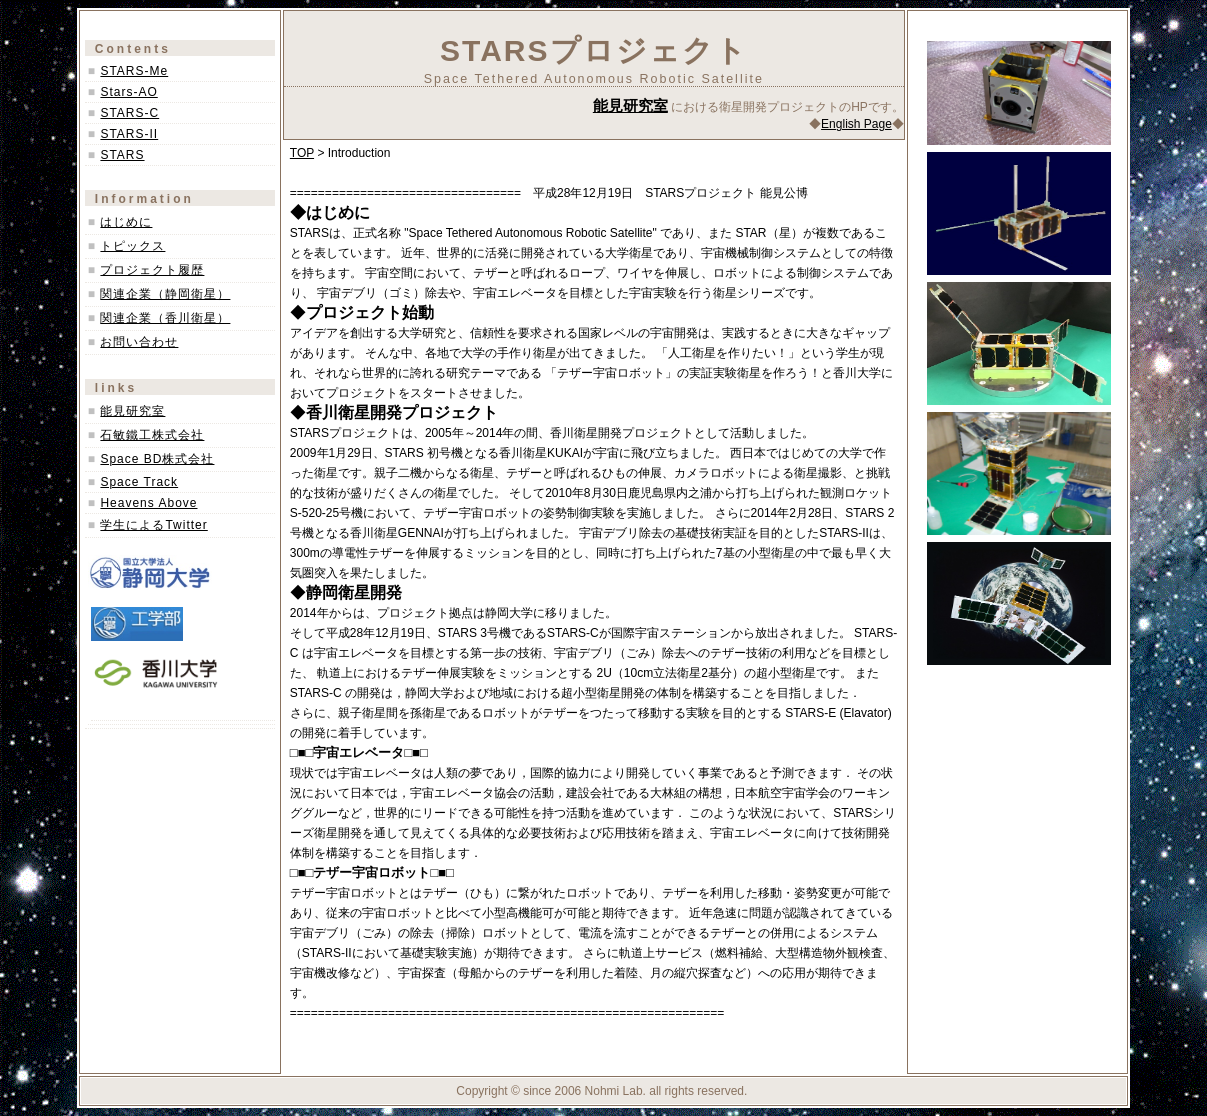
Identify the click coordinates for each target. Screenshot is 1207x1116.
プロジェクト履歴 (152, 270)
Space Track (139, 482)
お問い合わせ (139, 342)
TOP (302, 153)
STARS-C (129, 113)
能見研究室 (132, 411)
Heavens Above (148, 503)
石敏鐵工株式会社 (152, 435)
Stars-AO (128, 92)
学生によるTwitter (153, 525)
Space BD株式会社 (157, 459)
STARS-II (129, 134)
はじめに (126, 222)
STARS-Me (134, 71)
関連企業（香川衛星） (165, 318)
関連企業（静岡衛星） (165, 294)
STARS (122, 155)
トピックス (132, 246)
